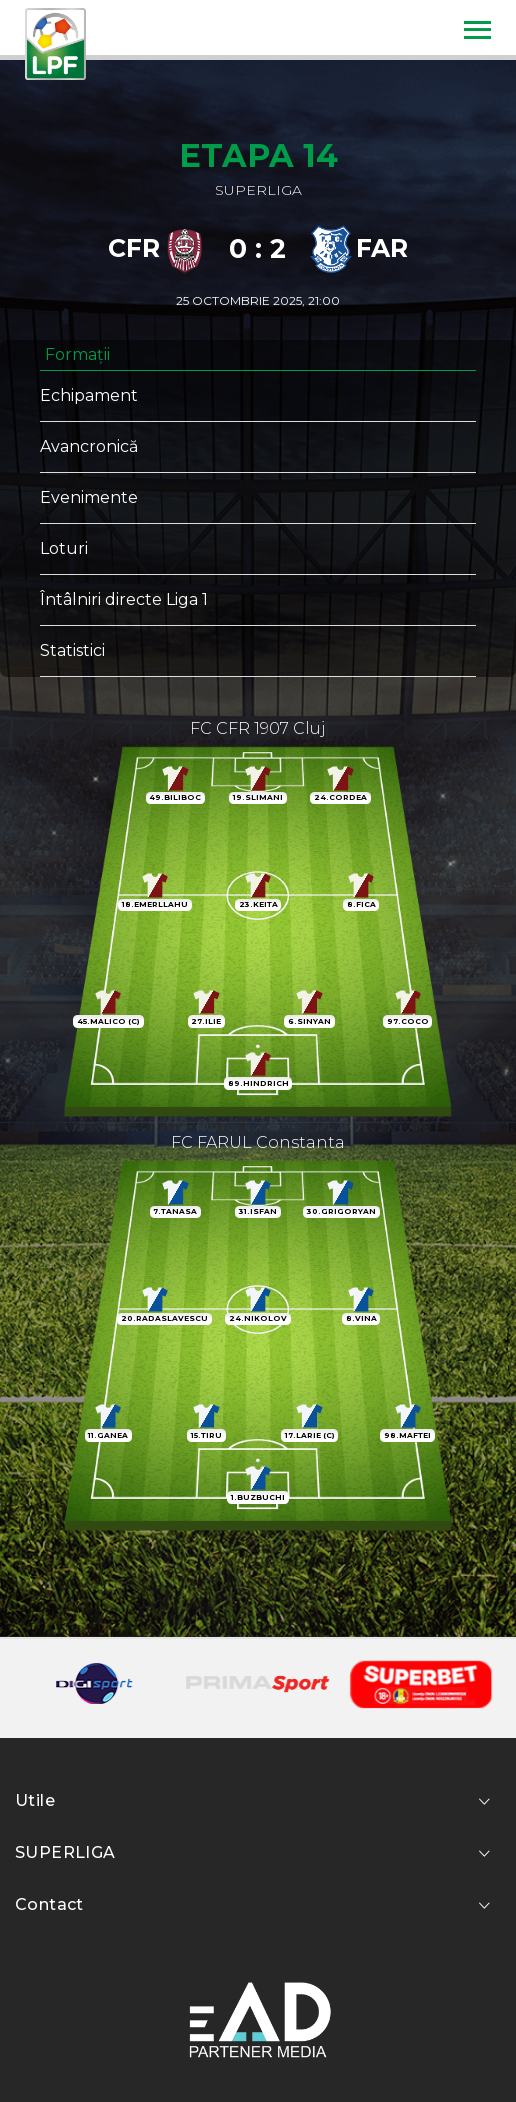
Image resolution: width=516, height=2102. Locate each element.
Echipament (89, 395)
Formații (77, 354)
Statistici (72, 650)
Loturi (64, 548)
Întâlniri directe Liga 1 (124, 599)
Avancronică (89, 446)
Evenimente (89, 497)
